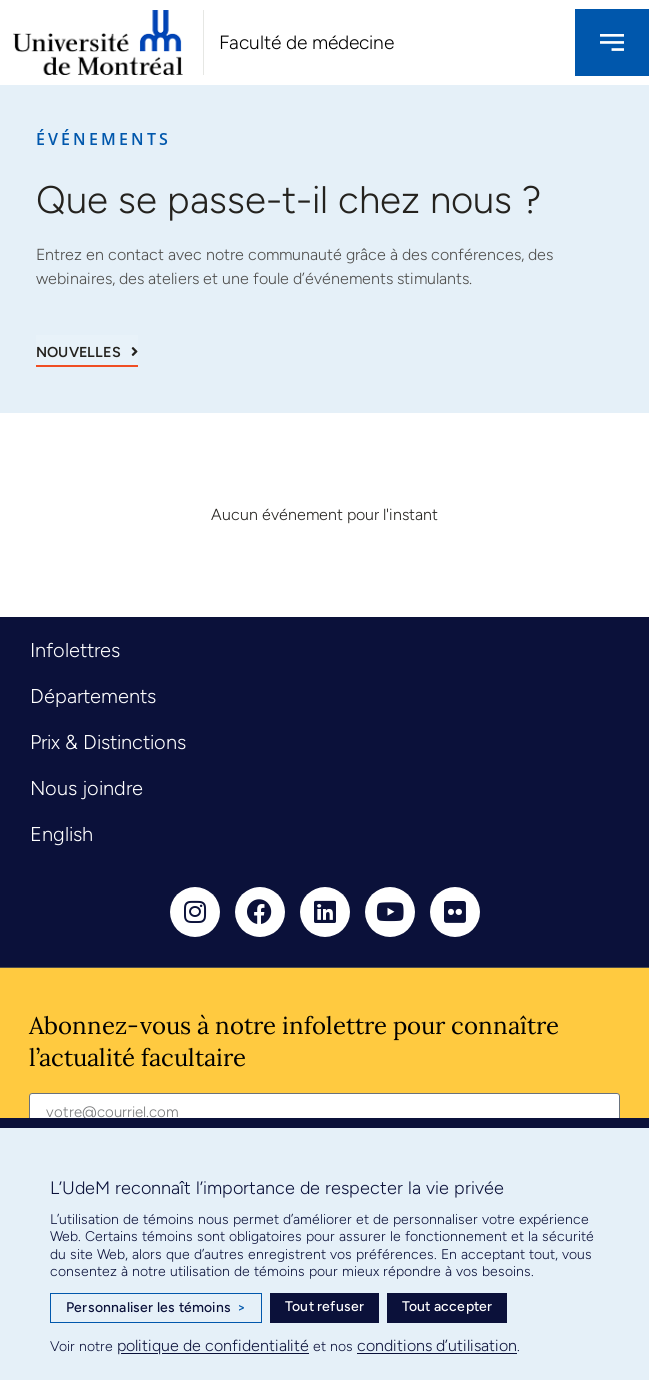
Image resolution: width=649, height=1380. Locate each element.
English (61, 834)
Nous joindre (86, 788)
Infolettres (75, 650)
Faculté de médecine (306, 42)
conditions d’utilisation (437, 1345)
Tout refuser (324, 1306)
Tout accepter (447, 1306)
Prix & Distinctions (108, 742)
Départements (93, 696)
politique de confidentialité (213, 1345)
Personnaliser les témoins (156, 1308)
